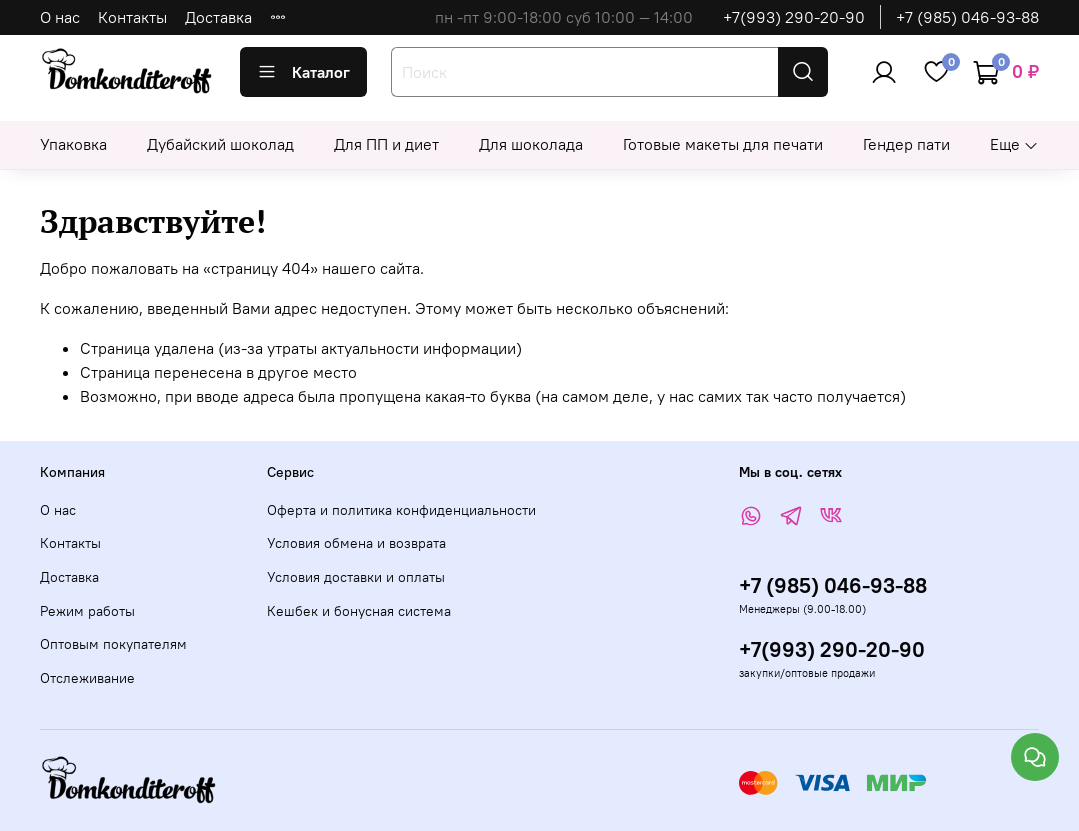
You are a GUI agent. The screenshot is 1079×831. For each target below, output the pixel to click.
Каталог (303, 72)
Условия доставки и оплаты (356, 577)
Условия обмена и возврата (356, 543)
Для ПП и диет (386, 144)
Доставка (218, 17)
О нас (60, 17)
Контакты (132, 17)
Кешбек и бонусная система (359, 611)
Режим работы (87, 611)
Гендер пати (906, 144)
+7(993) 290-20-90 (794, 17)
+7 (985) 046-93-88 (967, 17)
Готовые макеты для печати (723, 144)
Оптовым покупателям (113, 644)
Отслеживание (87, 678)
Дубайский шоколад (220, 144)
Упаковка (73, 144)
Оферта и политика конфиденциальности (401, 510)
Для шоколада (531, 144)
